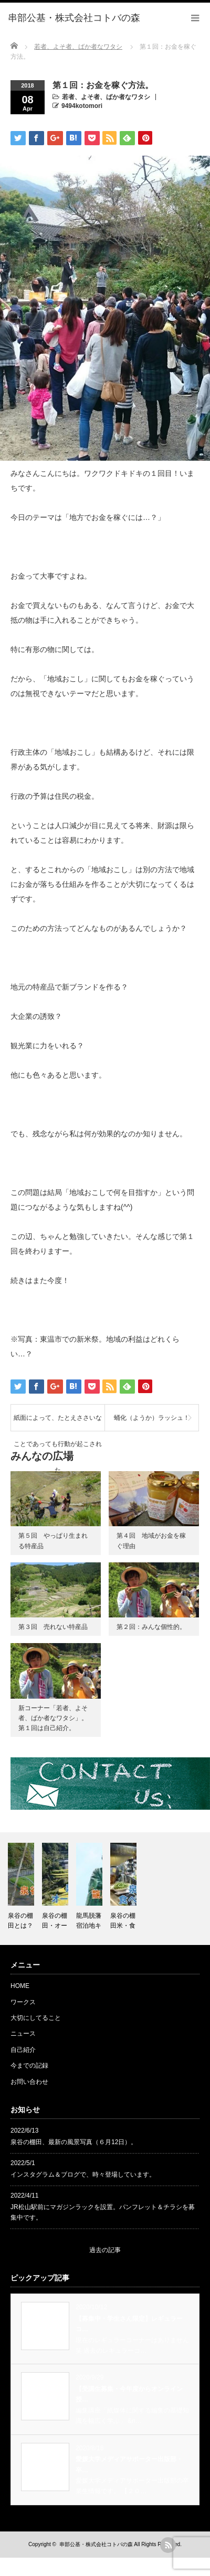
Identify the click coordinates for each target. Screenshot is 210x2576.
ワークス (23, 2002)
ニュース (23, 2033)
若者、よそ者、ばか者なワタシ (106, 97)
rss (168, 2545)
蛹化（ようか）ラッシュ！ (152, 1417)
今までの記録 (29, 2065)
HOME (19, 1986)
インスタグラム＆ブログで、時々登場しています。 (82, 2174)
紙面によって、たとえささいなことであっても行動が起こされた (58, 1422)
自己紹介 (23, 2049)
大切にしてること (35, 2017)
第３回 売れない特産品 (53, 1627)
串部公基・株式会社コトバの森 (96, 2544)
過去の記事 (105, 2250)
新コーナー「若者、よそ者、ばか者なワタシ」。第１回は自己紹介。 (53, 1718)
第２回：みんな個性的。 (151, 1627)
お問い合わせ (29, 2081)
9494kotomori (81, 106)
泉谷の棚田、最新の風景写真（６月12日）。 (73, 2142)
